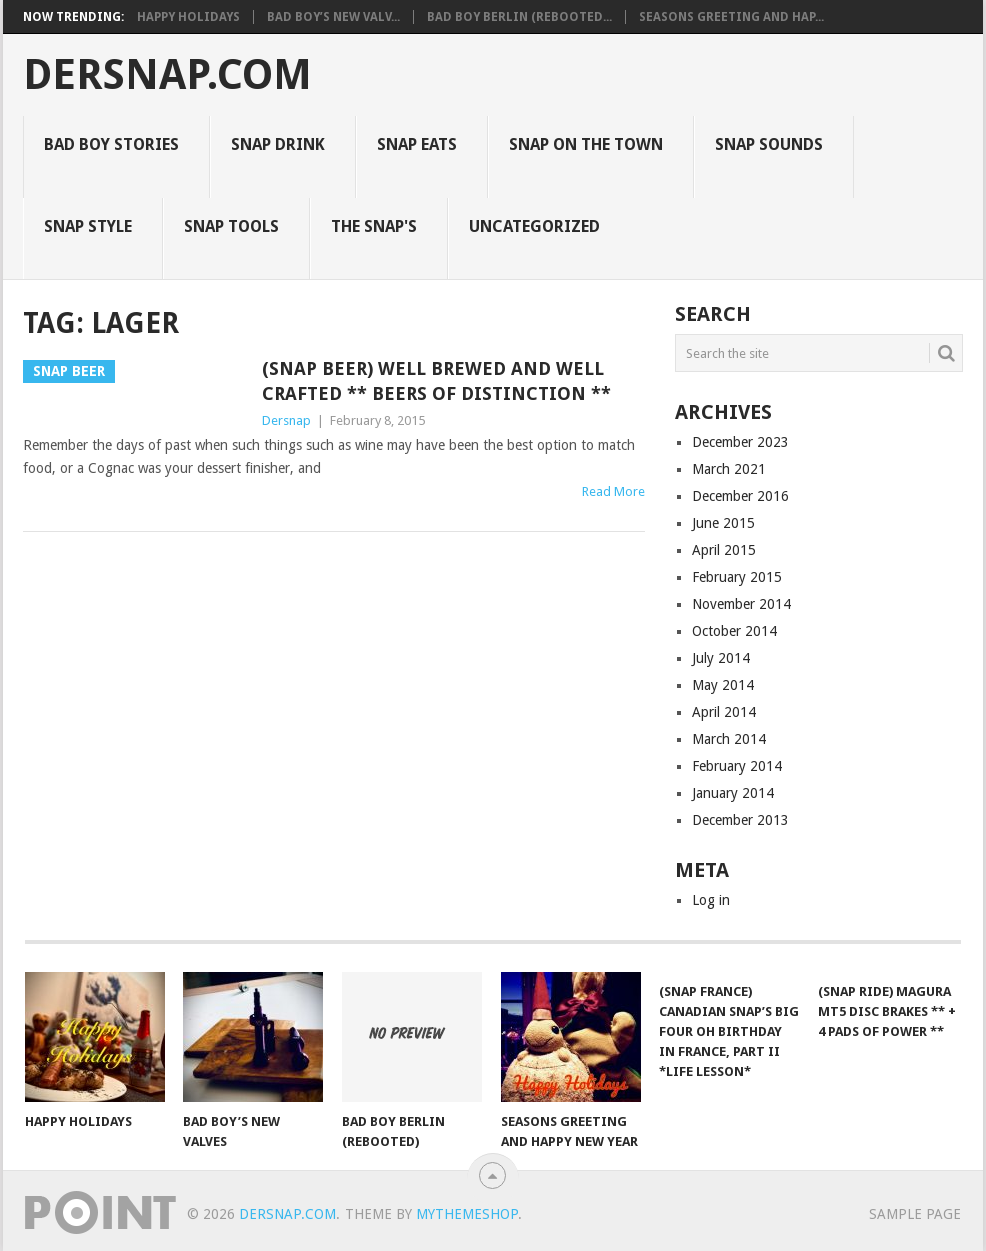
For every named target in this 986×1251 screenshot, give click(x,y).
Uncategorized (534, 226)
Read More (613, 491)
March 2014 (729, 739)
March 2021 (729, 469)
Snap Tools (231, 226)
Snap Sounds (769, 144)
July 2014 (721, 658)
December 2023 (740, 442)
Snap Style (88, 226)
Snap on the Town (586, 144)
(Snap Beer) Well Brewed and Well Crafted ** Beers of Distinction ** (436, 381)
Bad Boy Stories (111, 144)
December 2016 (740, 496)
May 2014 (723, 685)
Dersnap (286, 420)
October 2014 (734, 631)
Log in (711, 900)
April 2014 (724, 712)
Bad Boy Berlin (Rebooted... (519, 17)
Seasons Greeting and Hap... (731, 17)
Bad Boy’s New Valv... (333, 17)
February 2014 (737, 766)
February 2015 (737, 577)
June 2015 (723, 523)
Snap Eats (417, 144)
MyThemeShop (467, 1214)
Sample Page (915, 1214)
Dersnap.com (167, 75)
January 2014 (733, 793)
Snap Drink (278, 144)
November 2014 (741, 604)
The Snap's (374, 226)
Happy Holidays (188, 17)
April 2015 (724, 550)
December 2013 (740, 820)
